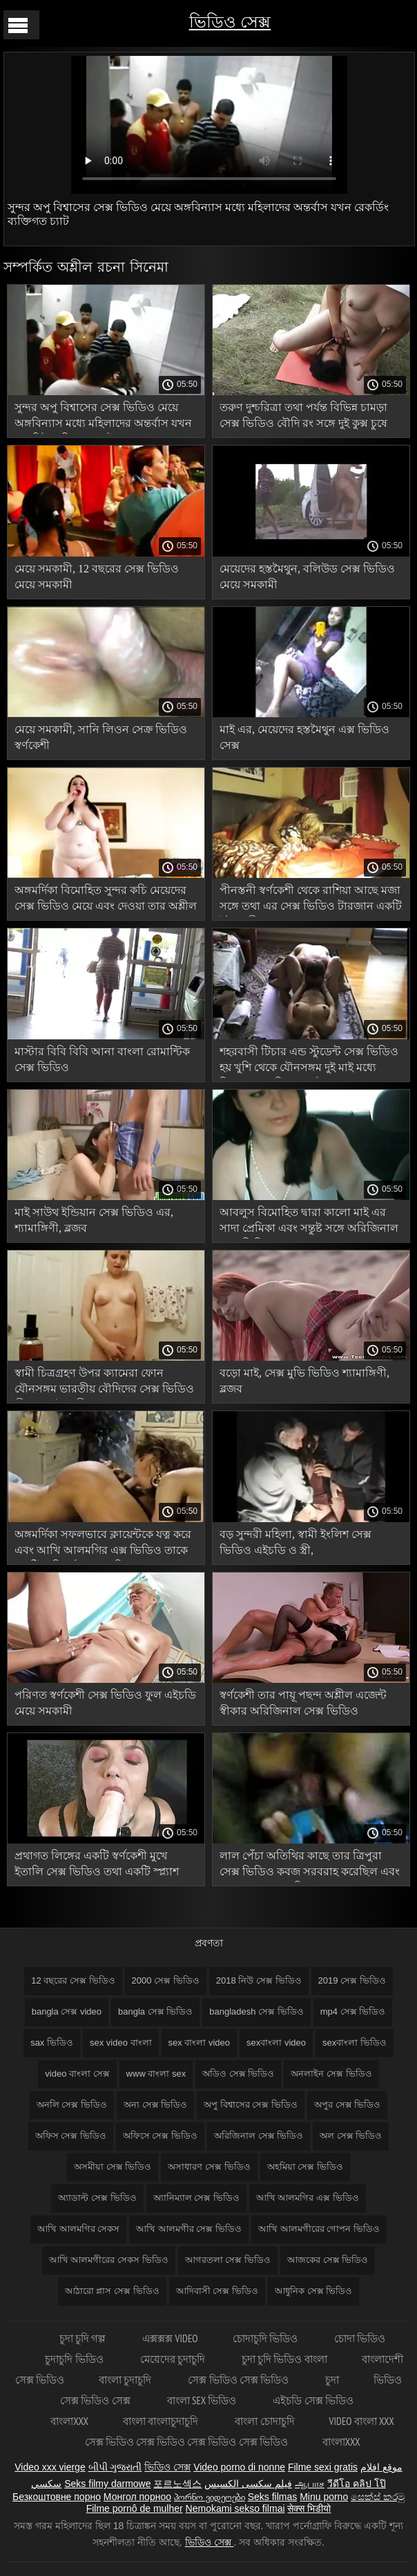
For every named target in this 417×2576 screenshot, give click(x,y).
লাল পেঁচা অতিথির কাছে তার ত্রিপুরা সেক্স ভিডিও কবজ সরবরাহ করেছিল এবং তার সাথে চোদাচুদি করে (310, 1866)
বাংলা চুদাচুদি (126, 2379)
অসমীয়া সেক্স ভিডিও (112, 2166)
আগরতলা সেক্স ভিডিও (228, 2260)
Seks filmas (273, 2496)
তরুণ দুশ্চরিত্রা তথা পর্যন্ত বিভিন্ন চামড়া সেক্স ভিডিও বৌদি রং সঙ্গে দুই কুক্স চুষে (303, 415)
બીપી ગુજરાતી (115, 2467)
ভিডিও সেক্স (230, 21)
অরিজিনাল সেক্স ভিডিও (258, 2135)
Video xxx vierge (49, 2467)
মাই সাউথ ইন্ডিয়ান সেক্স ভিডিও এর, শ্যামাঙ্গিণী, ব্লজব (93, 1220)
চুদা (332, 2379)
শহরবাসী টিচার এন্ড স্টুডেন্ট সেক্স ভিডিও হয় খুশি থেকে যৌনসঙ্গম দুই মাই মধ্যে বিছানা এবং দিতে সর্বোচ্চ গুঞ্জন (309, 1062)
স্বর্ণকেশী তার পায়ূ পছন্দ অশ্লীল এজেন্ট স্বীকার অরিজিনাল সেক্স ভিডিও (303, 1703)
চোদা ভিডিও (359, 2338)
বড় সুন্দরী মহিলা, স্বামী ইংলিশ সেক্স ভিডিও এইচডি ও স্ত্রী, (295, 1542)
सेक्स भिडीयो (309, 2508)
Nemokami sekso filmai (235, 2508)
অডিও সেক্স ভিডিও (238, 2073)
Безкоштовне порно (56, 2496)
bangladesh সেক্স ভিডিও (256, 2011)
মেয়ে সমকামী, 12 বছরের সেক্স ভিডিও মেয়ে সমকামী (96, 576)
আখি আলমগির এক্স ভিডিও (307, 2198)
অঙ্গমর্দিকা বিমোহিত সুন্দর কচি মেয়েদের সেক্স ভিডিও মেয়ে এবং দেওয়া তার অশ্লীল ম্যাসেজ (105, 900)
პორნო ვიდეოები (209, 2496)
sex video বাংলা (121, 2042)
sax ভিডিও (51, 2042)
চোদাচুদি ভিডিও (266, 2338)
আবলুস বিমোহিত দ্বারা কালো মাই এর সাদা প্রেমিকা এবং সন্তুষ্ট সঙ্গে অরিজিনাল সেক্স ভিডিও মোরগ (309, 1222)
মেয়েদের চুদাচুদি (173, 2359)
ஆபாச (309, 2483)
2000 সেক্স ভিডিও (166, 1980)
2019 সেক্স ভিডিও (352, 1980)
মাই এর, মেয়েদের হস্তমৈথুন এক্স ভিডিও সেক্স (304, 737)
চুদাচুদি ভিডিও (75, 2359)
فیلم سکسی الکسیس (248, 2483)
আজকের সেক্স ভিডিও (327, 2260)
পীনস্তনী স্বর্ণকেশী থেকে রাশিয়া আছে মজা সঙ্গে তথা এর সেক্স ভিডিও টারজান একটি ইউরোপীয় (311, 900)
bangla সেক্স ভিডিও (155, 2011)
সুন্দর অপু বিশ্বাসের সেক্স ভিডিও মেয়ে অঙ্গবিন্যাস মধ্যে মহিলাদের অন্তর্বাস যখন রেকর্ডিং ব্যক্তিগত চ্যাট (103, 417)
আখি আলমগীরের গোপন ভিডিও (319, 2229)
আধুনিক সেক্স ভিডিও (313, 2291)
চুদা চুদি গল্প (83, 2338)
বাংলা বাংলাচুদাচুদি (161, 2421)
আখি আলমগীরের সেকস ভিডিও (108, 2260)
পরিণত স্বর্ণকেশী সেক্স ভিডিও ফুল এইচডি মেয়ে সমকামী (105, 1703)
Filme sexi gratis (323, 2467)
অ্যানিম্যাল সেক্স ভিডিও (196, 2198)
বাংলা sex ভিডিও (203, 2400)
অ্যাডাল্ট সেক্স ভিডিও (97, 2198)
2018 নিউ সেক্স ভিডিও (259, 1980)
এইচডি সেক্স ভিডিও (313, 2400)
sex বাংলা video (199, 2042)
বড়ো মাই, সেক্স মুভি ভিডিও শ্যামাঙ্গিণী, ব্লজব (304, 1381)
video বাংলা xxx (361, 2421)
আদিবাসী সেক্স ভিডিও (217, 2291)
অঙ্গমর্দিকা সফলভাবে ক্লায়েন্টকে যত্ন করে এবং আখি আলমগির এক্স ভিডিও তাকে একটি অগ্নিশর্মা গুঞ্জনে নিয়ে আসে (102, 1544)
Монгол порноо (137, 2496)
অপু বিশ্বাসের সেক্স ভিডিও (251, 2104)
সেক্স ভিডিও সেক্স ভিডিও (239, 2379)
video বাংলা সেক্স (77, 2073)
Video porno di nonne (239, 2467)
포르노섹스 (177, 2483)
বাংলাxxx (69, 2421)
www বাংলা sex (156, 2073)
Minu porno (324, 2496)
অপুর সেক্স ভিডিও (347, 2104)
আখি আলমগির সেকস (78, 2229)
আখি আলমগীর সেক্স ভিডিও (189, 2229)
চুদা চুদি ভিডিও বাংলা (284, 2359)
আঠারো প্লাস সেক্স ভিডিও (112, 2291)
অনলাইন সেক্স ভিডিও (331, 2073)
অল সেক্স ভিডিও (351, 2135)
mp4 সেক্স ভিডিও (353, 2011)
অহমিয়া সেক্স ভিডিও (305, 2166)
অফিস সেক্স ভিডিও (70, 2135)
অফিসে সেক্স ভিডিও (160, 2135)
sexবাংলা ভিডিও (354, 2042)
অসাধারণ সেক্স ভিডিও (209, 2166)
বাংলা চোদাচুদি (264, 2421)
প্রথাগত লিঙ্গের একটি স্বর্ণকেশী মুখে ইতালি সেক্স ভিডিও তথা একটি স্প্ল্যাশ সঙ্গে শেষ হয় (96, 1866)
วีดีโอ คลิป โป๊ (356, 2483)
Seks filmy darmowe (107, 2483)
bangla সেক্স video (66, 2011)
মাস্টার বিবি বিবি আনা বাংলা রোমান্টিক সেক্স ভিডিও (102, 1059)
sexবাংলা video (276, 2042)
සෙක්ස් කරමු (378, 2496)
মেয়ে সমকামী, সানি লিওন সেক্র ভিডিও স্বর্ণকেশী (100, 737)
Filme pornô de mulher (134, 2508)
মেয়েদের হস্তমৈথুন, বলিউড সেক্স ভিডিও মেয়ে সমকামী (307, 576)
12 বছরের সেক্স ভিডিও (73, 1980)
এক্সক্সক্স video (169, 2338)
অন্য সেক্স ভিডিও (155, 2104)
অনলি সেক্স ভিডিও (72, 2104)
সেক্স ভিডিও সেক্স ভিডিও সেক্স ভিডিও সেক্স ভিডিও (186, 2441)
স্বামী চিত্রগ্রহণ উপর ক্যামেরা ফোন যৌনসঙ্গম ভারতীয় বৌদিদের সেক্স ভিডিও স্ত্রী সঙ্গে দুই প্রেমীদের (104, 1383)
